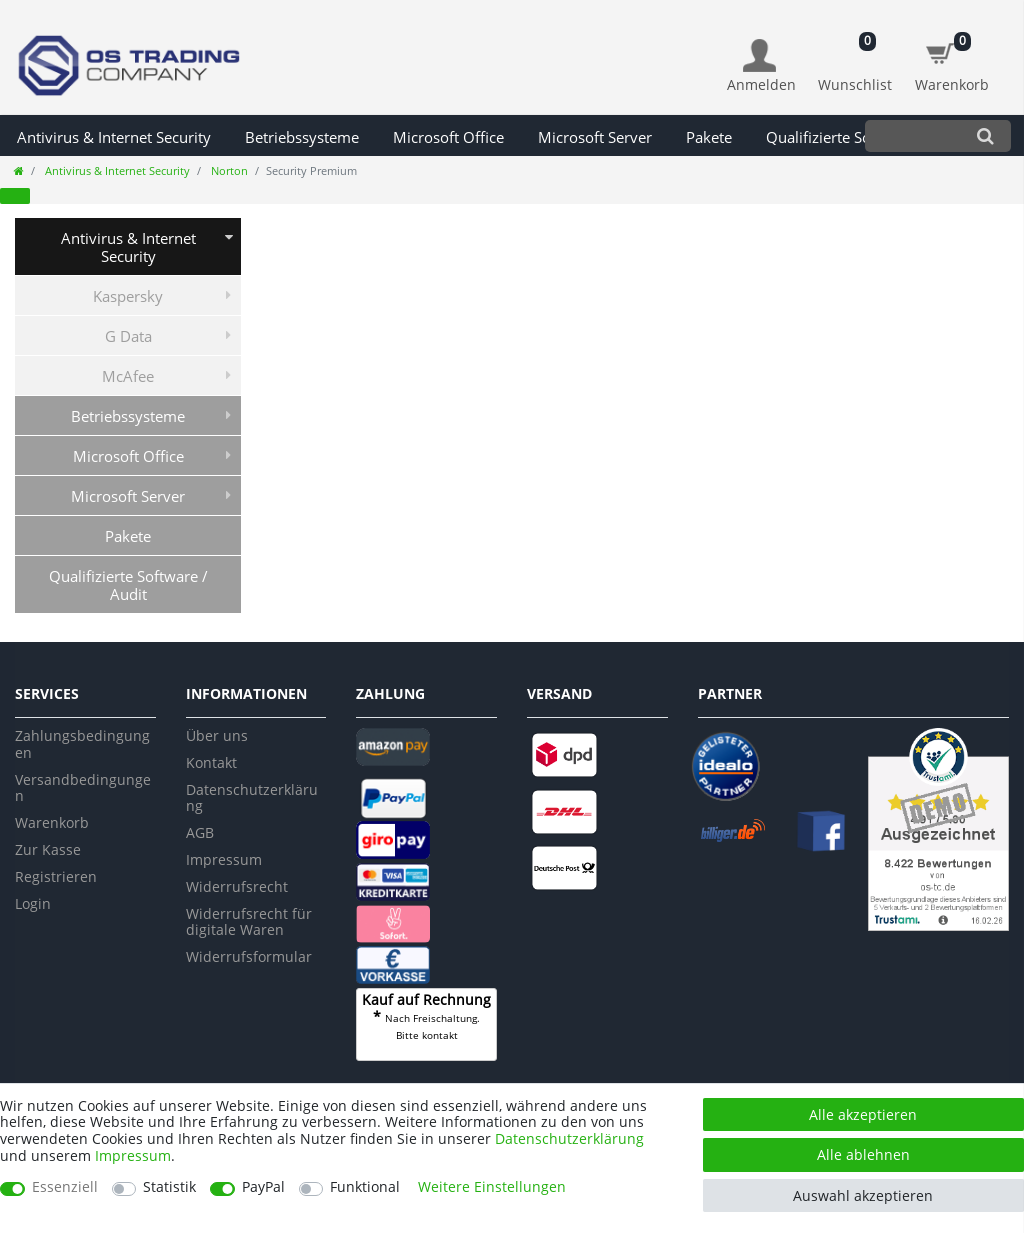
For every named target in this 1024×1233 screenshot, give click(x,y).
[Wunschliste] (855, 55)
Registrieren (56, 876)
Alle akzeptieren (863, 1114)
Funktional (365, 1187)
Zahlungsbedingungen (82, 744)
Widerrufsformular (249, 956)
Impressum (224, 859)
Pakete (709, 137)
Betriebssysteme (302, 137)
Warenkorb (52, 822)
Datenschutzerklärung (252, 798)
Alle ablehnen (863, 1154)
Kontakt (211, 762)
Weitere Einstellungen (492, 1187)
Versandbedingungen (83, 788)
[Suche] (985, 135)
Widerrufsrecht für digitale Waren (249, 922)
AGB (200, 832)
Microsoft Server (595, 137)
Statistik (169, 1187)
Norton (228, 170)
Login (33, 903)
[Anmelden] (761, 66)
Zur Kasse (48, 849)
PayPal (263, 1187)
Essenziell (65, 1187)
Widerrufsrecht (237, 886)
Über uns (217, 735)
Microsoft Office (448, 137)
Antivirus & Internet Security (114, 137)
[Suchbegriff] (912, 135)
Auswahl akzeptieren (863, 1195)
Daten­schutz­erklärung (569, 1138)
